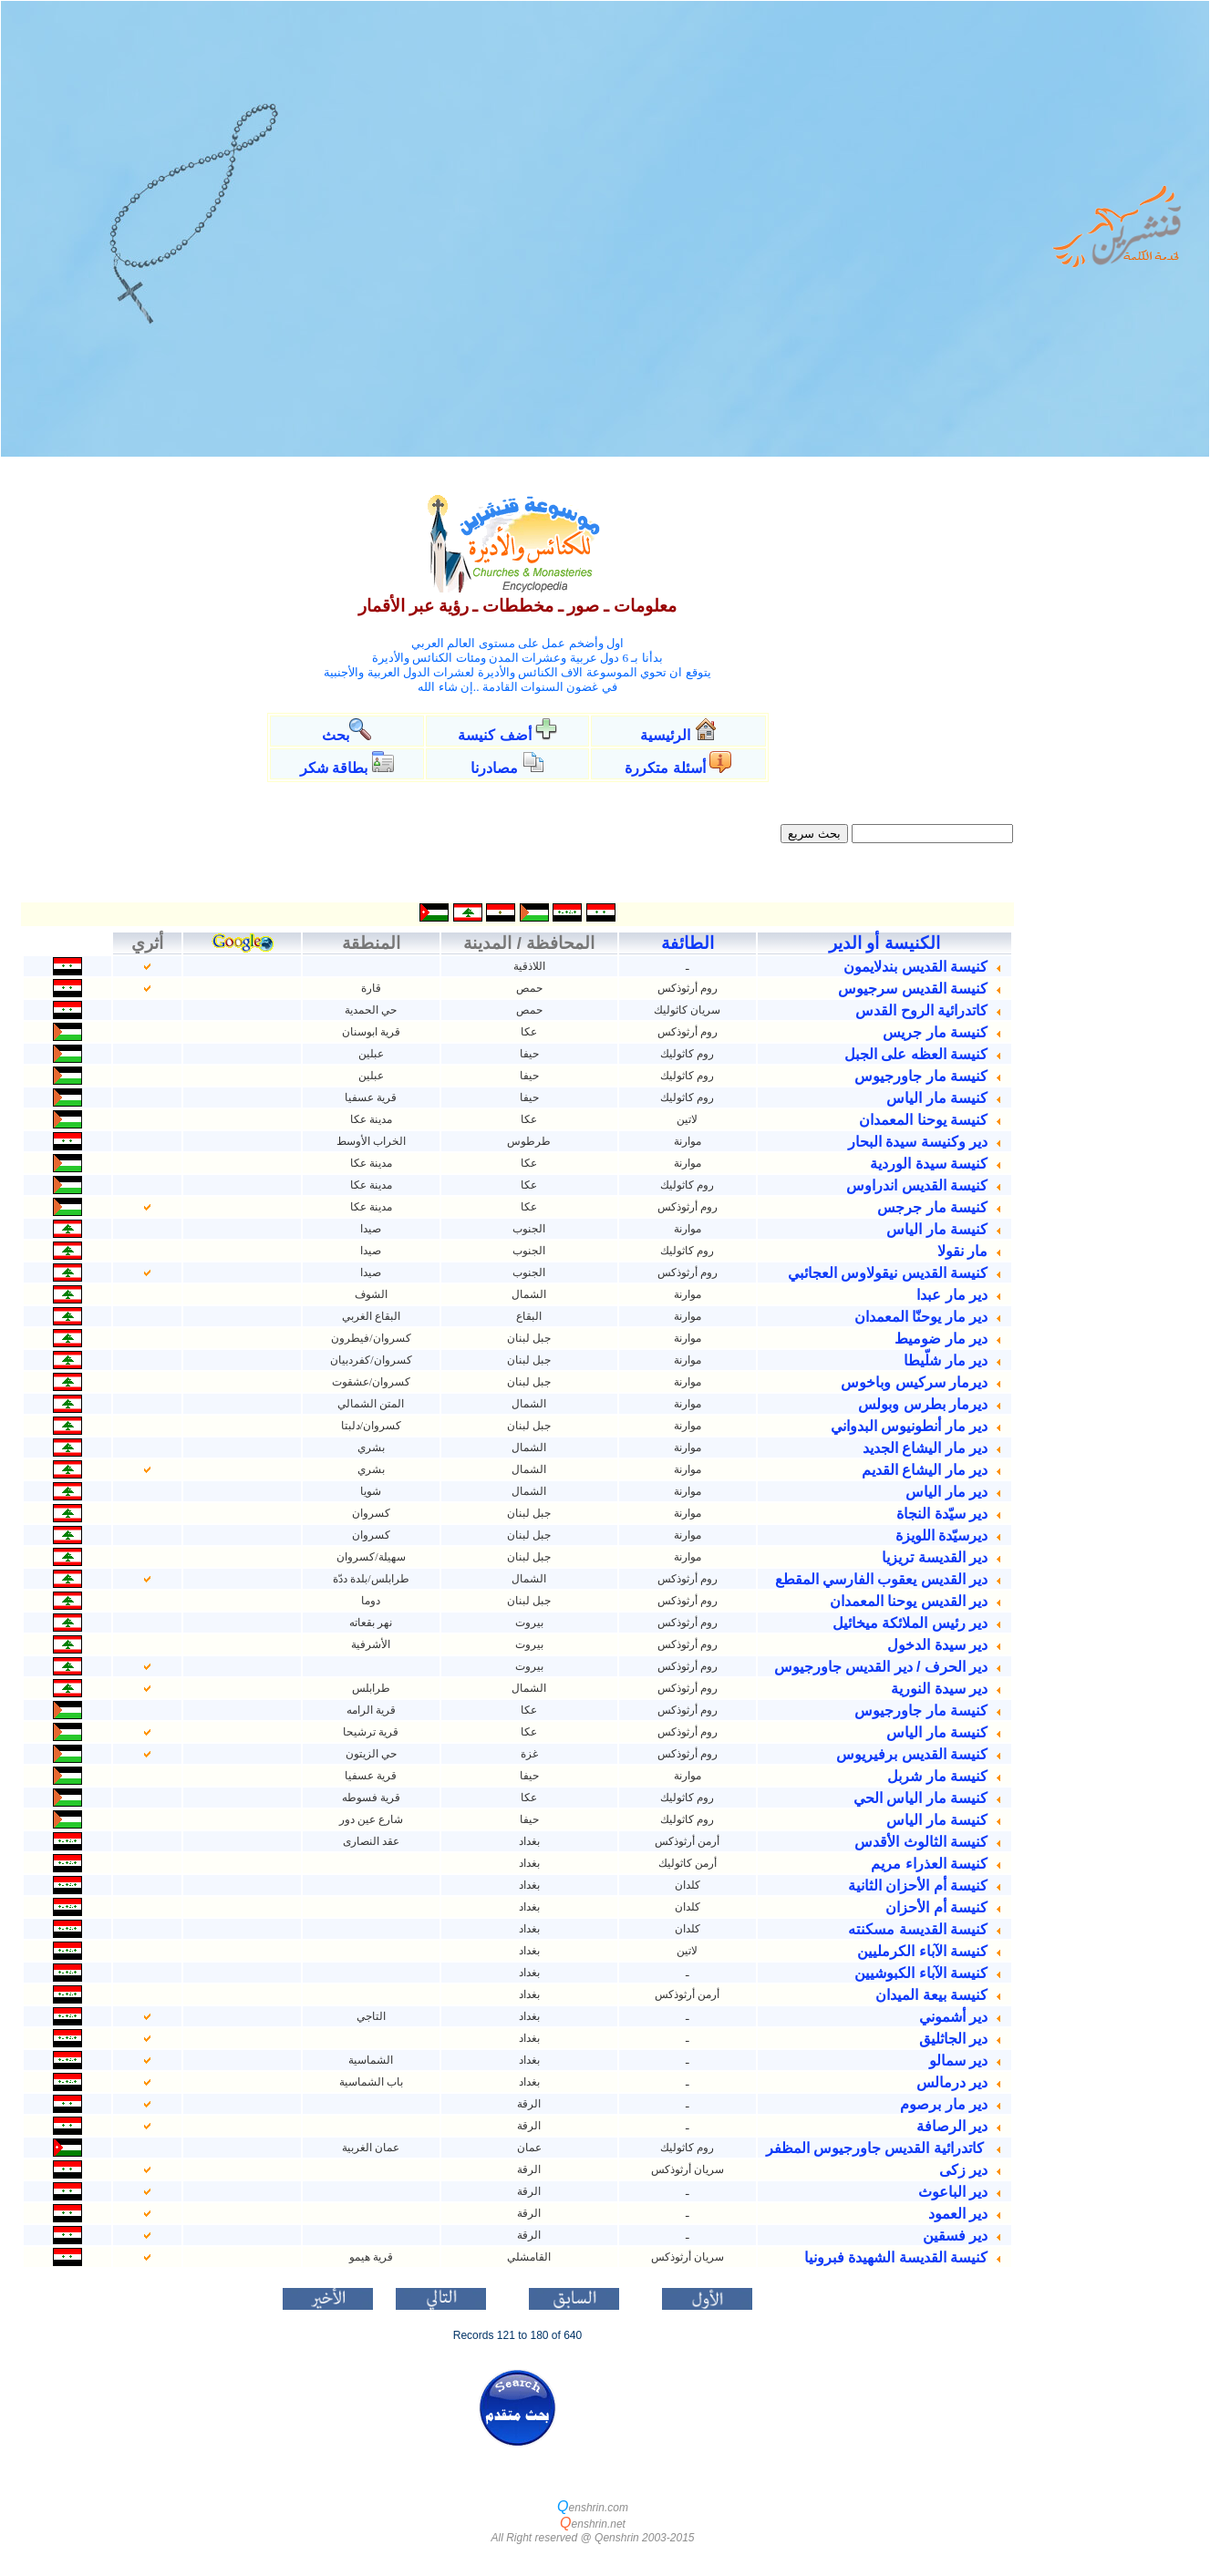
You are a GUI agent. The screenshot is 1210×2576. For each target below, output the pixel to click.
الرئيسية (667, 735)
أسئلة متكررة (665, 768)
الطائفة (687, 943)
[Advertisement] (1112, 753)
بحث (335, 735)
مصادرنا (494, 768)
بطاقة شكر (333, 768)
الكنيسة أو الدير (884, 943)
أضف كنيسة (494, 735)
